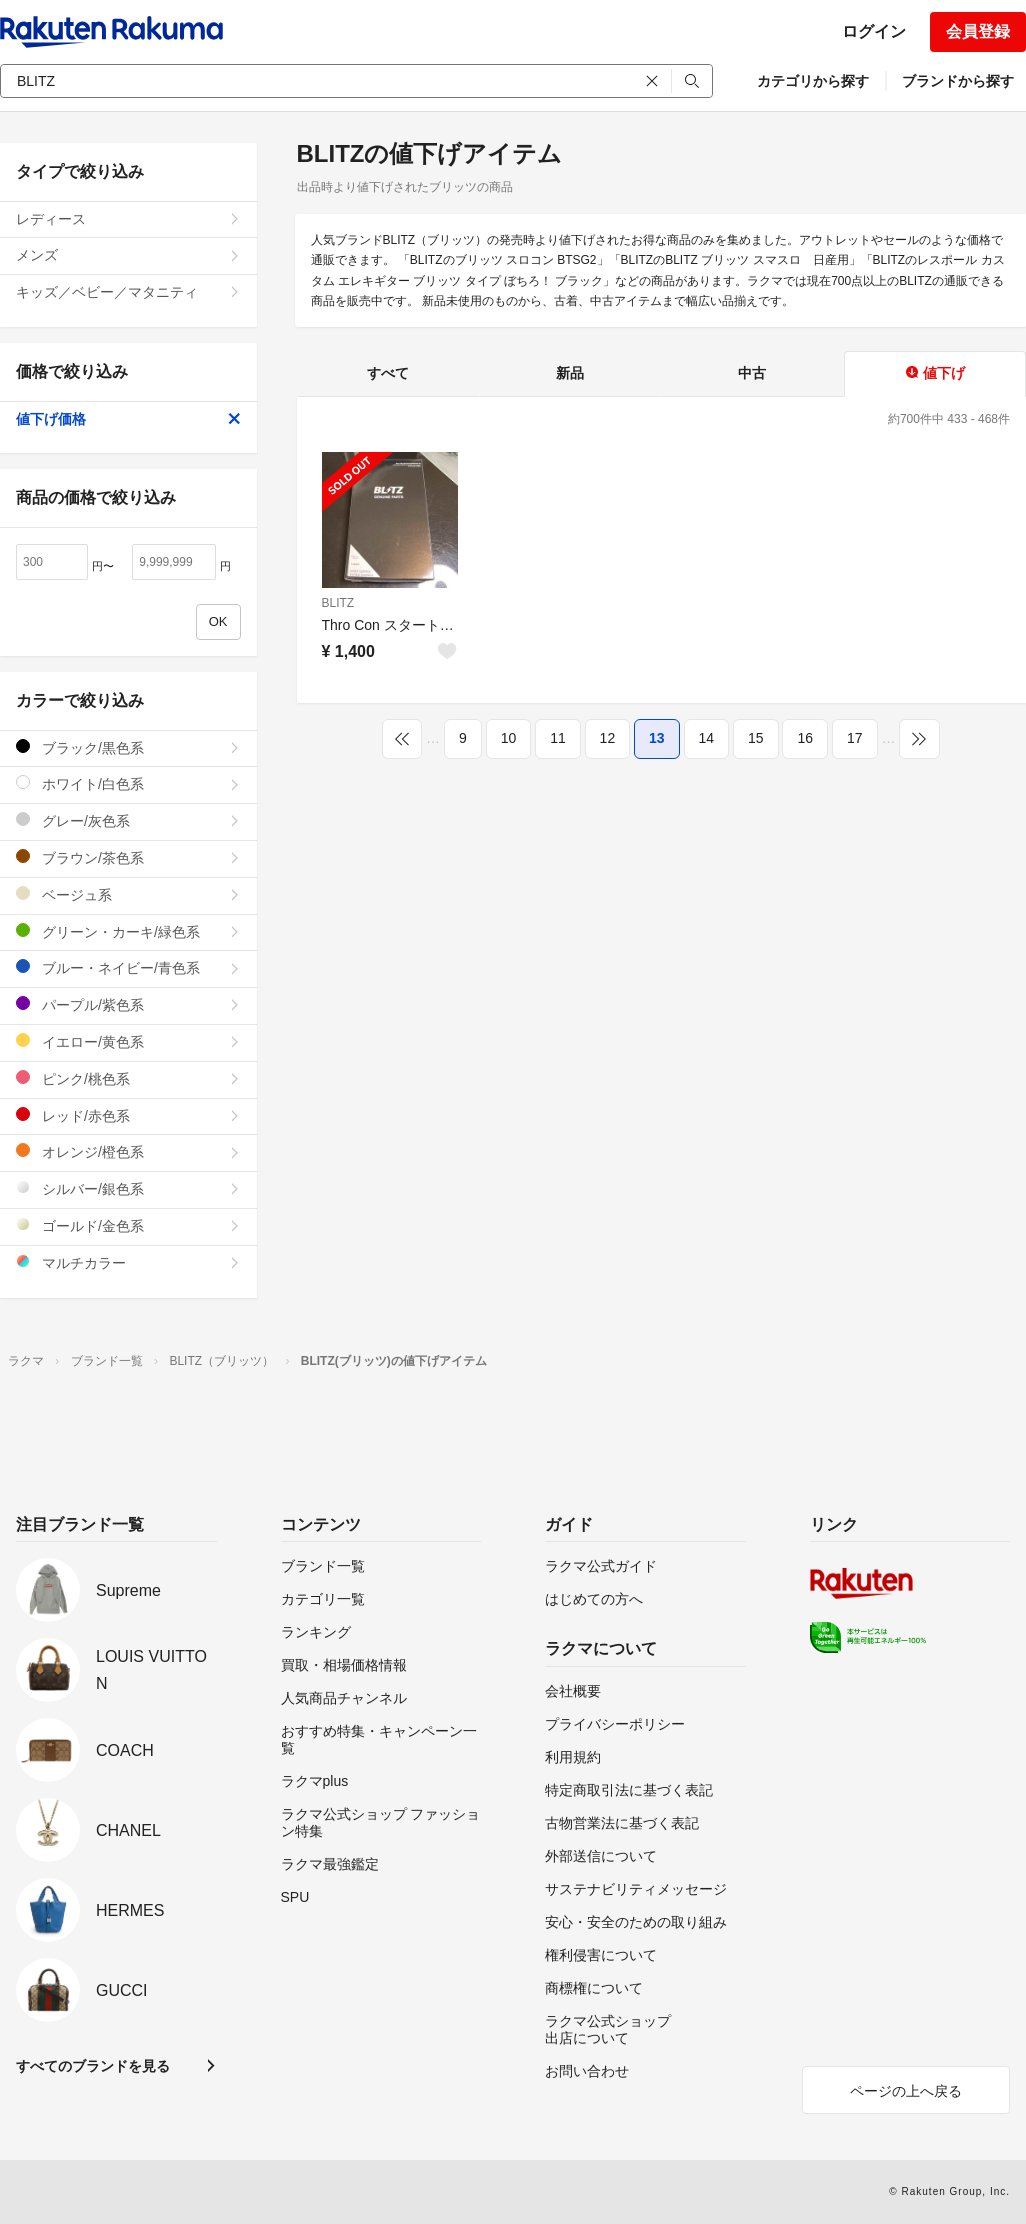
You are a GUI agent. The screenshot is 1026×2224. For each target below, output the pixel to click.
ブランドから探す (958, 81)
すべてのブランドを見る (93, 2066)
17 (855, 738)
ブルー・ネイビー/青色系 (128, 967)
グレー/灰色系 (128, 820)
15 (756, 738)
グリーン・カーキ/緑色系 (128, 931)
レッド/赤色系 (128, 1115)
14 (707, 738)
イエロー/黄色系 (128, 1041)
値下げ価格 (128, 419)
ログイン (874, 31)
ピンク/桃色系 (128, 1078)
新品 (570, 373)
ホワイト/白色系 (128, 783)
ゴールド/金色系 (128, 1225)
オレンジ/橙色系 (128, 1151)
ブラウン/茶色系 (128, 857)
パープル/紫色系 (128, 1004)
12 (608, 738)
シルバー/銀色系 (128, 1188)
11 (558, 738)
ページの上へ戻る (906, 2091)
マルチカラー (128, 1262)
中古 (752, 373)
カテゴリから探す (813, 81)
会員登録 (978, 31)
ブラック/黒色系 (128, 747)
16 (805, 738)
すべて (388, 373)
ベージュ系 (128, 894)
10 (509, 738)
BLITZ (338, 603)
